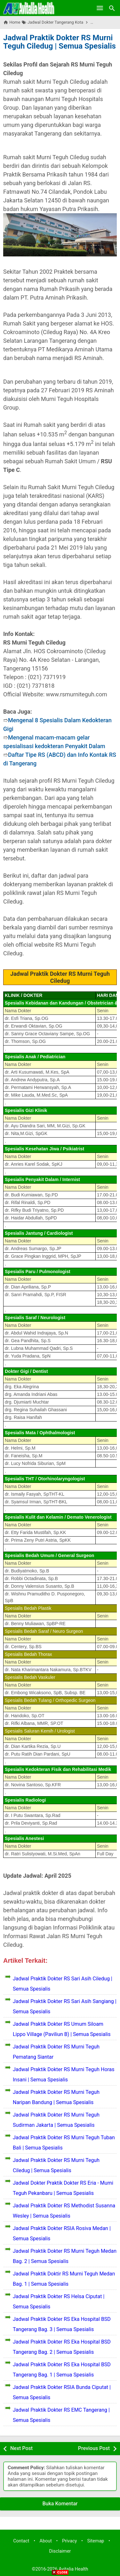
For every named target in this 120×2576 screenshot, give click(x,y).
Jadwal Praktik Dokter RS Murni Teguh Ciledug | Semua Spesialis (59, 42)
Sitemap (95, 2541)
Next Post (21, 2448)
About (46, 2541)
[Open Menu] (100, 8)
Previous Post (94, 2448)
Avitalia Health (73, 2569)
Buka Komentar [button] (60, 2504)
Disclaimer (60, 2551)
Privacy (69, 2541)
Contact (21, 2541)
